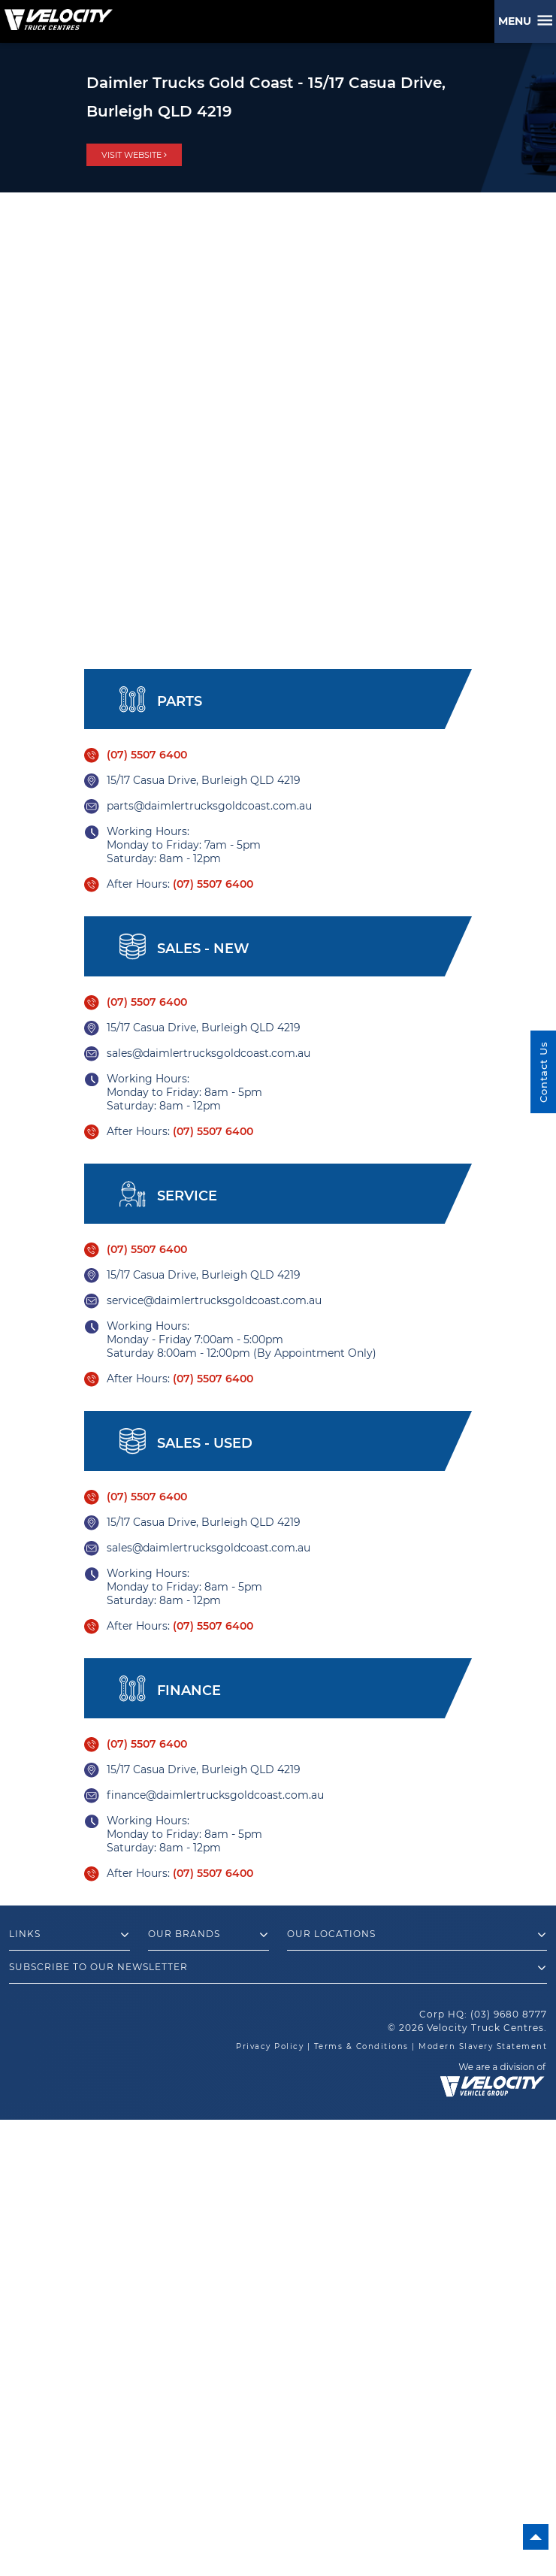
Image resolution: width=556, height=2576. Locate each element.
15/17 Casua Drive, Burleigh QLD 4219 (204, 780)
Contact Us (543, 1072)
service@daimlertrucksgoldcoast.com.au (214, 1300)
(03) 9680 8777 (508, 2014)
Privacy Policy (270, 2046)
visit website (134, 155)
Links (69, 1935)
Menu (517, 21)
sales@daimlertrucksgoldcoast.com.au (208, 1053)
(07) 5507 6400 (147, 754)
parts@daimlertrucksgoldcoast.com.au (209, 806)
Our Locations (417, 1935)
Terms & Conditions (361, 2046)
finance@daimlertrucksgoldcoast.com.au (215, 1795)
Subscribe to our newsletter (278, 1968)
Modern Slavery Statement (483, 2046)
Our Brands (208, 1935)
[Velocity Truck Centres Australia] (56, 14)
